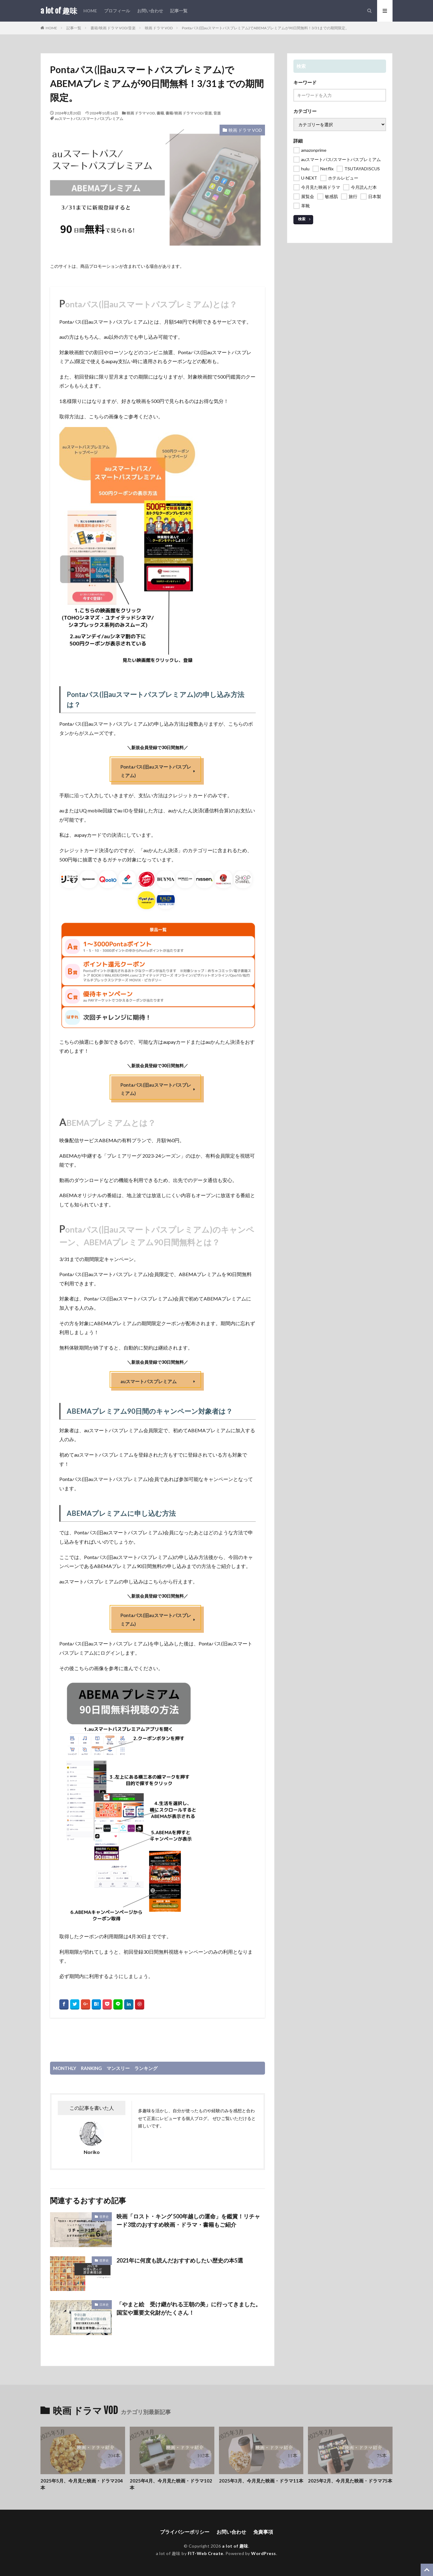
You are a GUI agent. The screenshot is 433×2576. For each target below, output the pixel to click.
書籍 (160, 113)
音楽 (217, 113)
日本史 (104, 2304)
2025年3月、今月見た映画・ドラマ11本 (261, 2480)
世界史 (104, 2216)
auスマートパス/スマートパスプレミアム (89, 118)
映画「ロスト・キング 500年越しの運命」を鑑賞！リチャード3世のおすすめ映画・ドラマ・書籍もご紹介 (188, 2220)
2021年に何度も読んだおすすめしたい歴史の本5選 (179, 2260)
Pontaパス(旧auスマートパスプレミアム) (155, 771)
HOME (90, 10)
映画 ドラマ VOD (159, 28)
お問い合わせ (150, 10)
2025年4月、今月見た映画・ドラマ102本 (171, 2484)
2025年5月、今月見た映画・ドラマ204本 (81, 2484)
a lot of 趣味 (58, 11)
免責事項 (263, 2532)
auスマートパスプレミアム (148, 1381)
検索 (301, 219)
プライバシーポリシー (184, 2532)
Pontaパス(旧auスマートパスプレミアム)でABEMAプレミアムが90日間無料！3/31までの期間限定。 (265, 28)
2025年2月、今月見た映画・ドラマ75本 (350, 2480)
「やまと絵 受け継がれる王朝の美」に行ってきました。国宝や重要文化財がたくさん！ (188, 2308)
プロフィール (117, 10)
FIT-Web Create (205, 2553)
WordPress (263, 2553)
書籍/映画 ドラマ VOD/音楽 (113, 28)
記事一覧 (178, 10)
